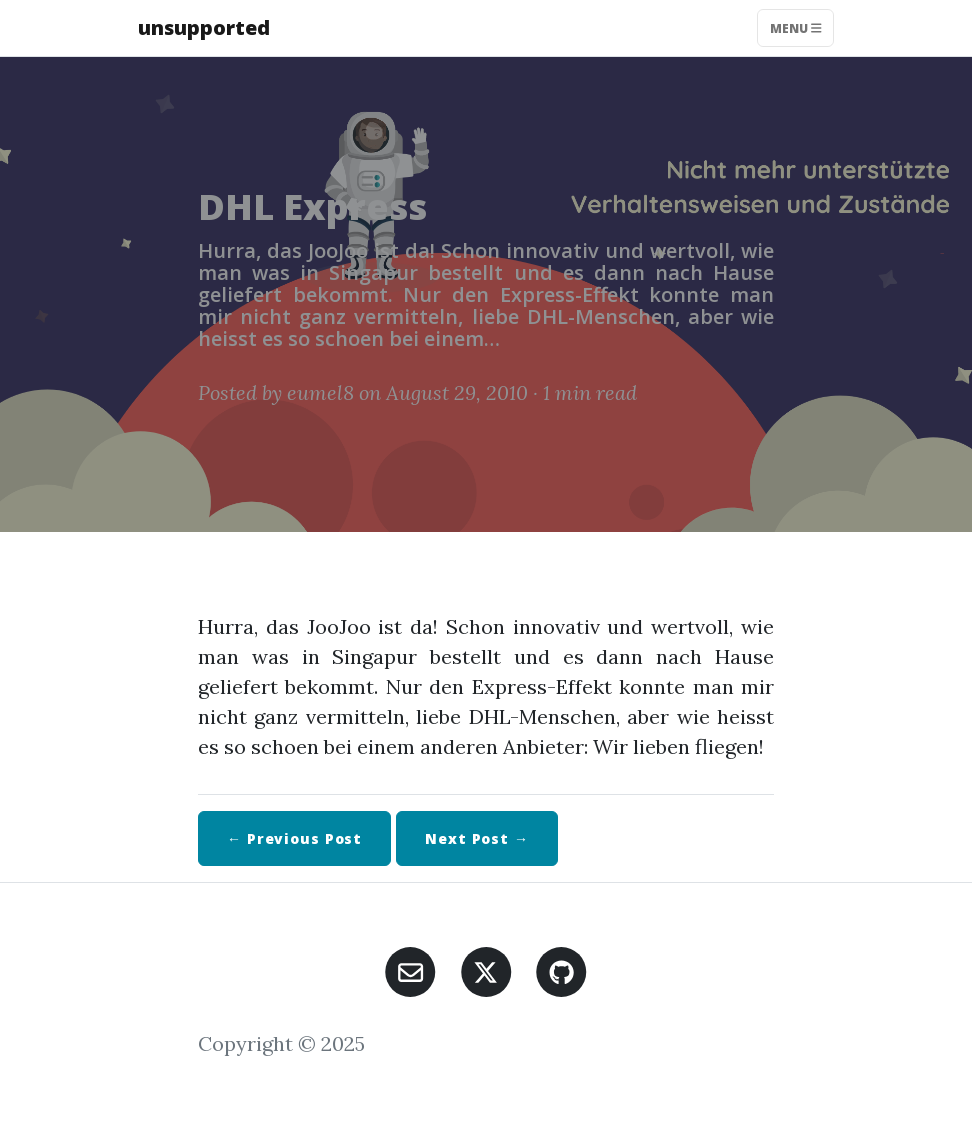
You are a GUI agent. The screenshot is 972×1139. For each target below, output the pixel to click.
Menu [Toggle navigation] (796, 27)
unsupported (204, 27)
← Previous (294, 838)
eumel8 (320, 392)
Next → (477, 838)
